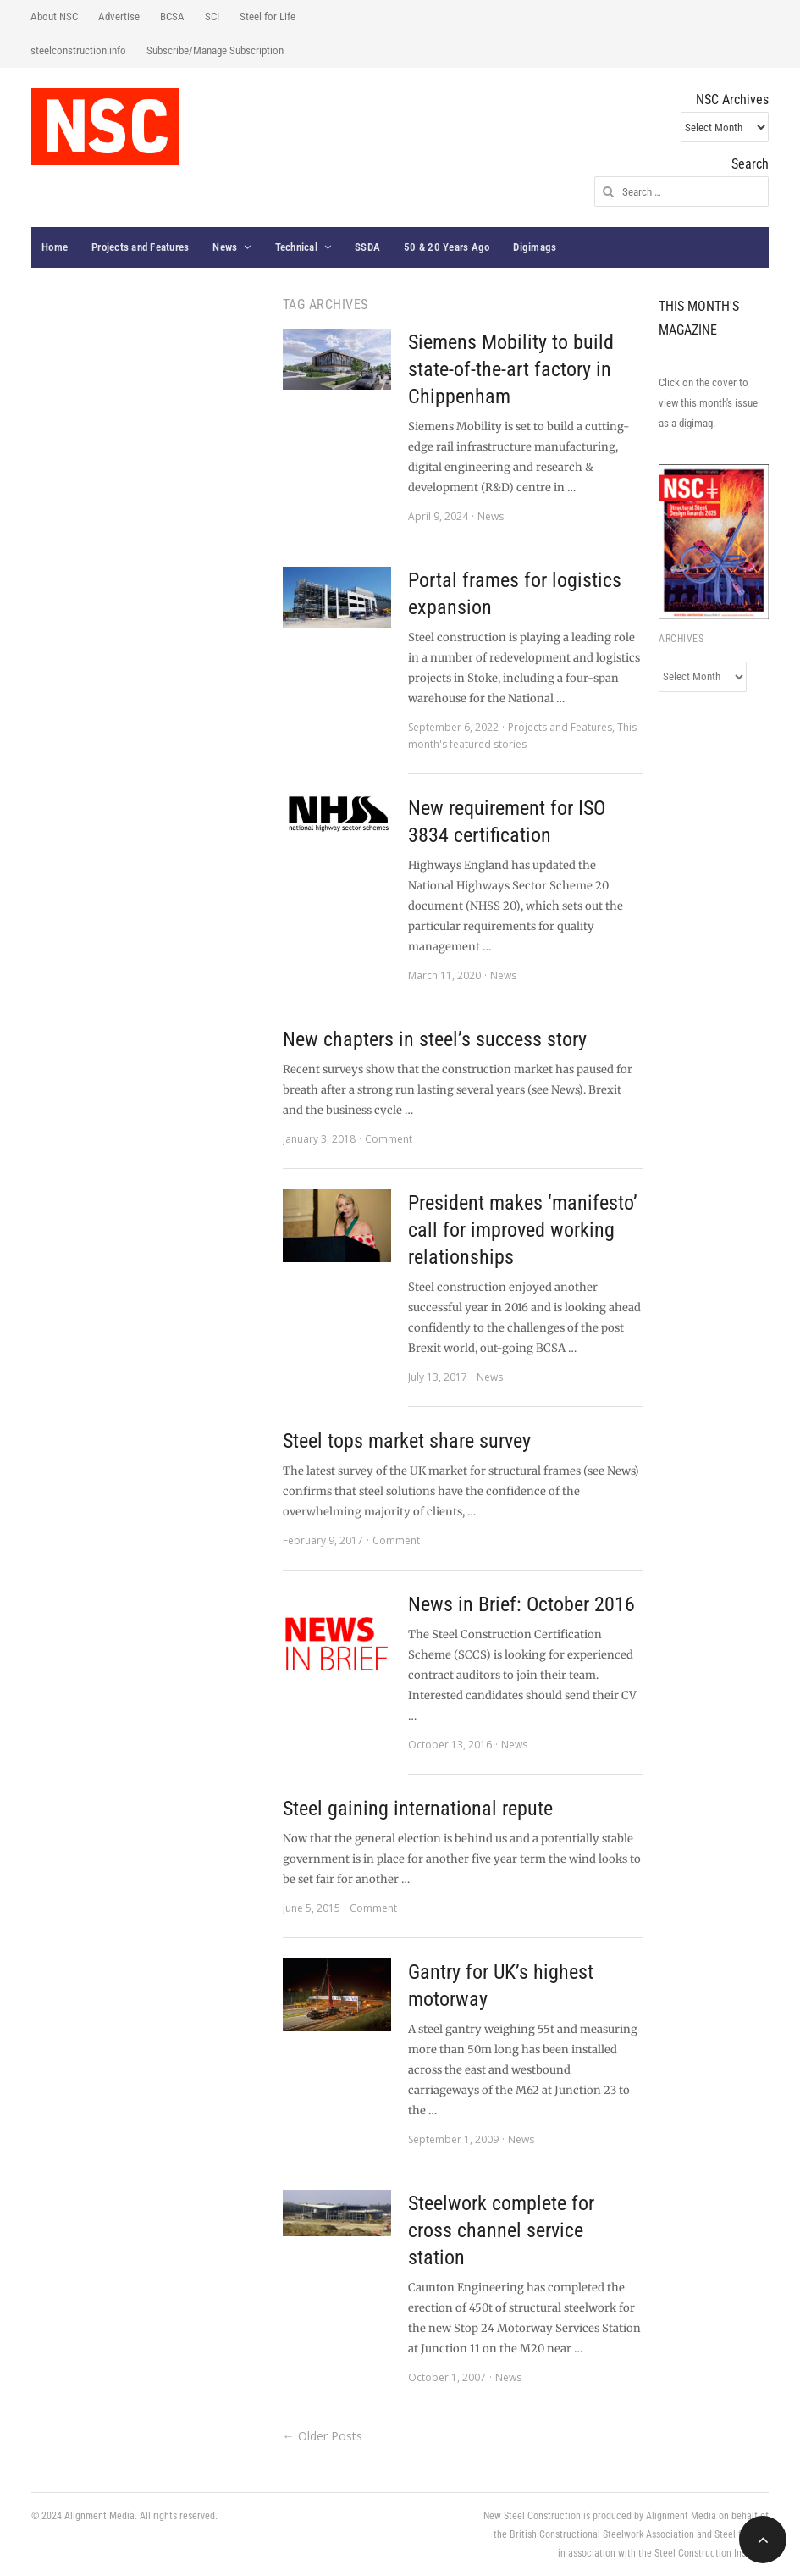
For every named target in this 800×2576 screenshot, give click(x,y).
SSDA (367, 247)
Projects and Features (140, 247)
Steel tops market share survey (407, 1441)
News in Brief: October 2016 (521, 1604)
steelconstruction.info (78, 50)
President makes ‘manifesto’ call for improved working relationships (522, 1230)
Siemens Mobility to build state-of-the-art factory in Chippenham (511, 369)
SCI (212, 16)
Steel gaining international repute (418, 1808)
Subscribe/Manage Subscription (215, 50)
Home (54, 247)
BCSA (172, 16)
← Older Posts (322, 2436)
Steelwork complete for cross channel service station (501, 2230)
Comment (388, 1139)
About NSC (54, 16)
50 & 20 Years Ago (446, 247)
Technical (296, 247)
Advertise (119, 16)
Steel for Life (267, 16)
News (224, 247)
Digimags (534, 247)
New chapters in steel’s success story (435, 1039)
